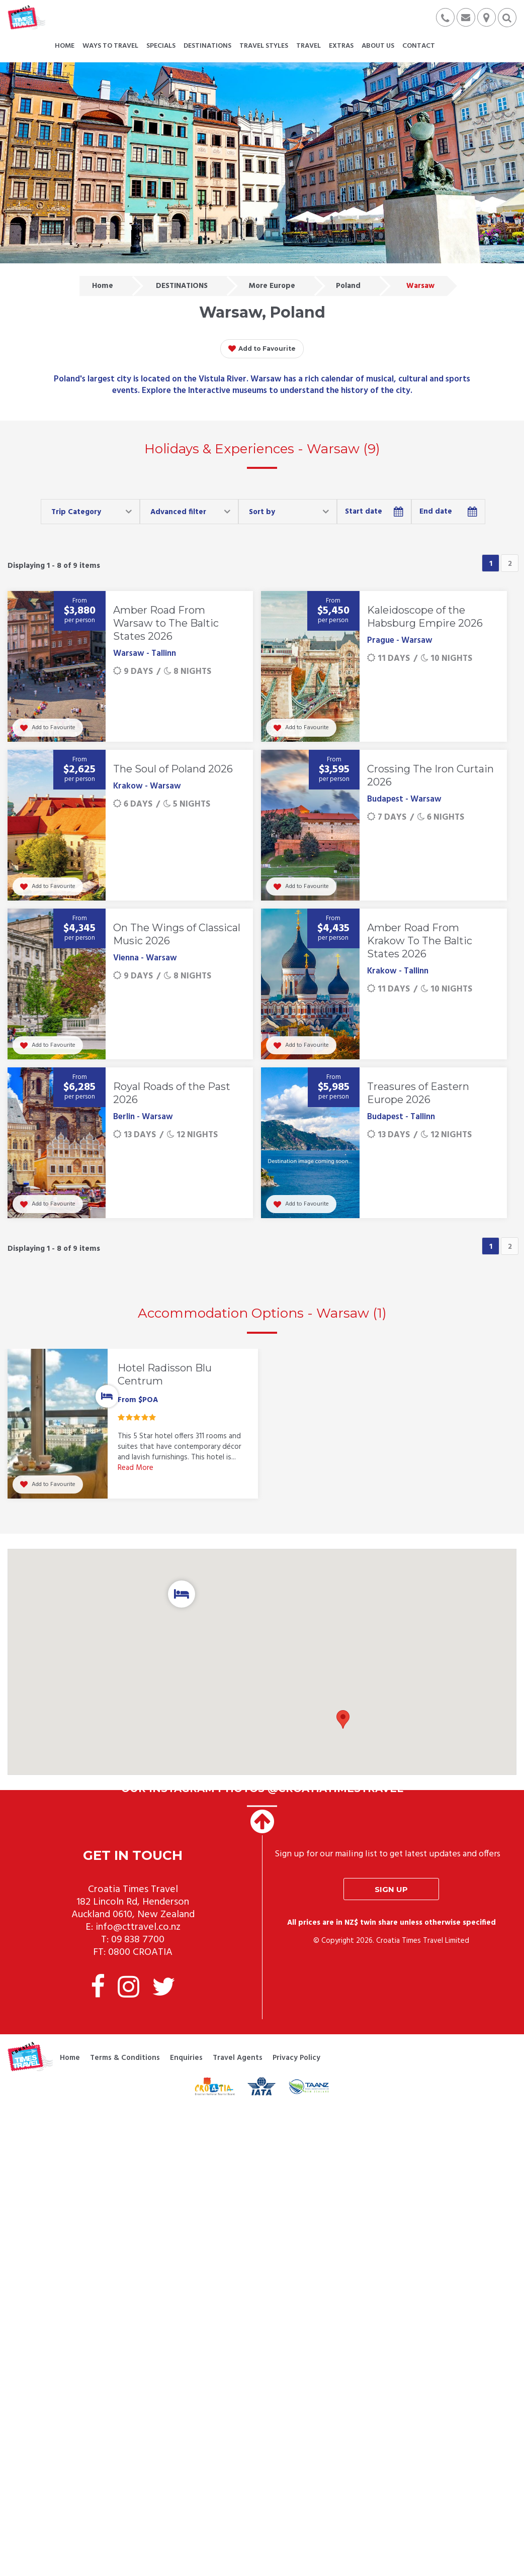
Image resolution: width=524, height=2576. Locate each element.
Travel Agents (238, 2043)
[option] (133, 1419)
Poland (348, 286)
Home (102, 286)
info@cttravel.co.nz (138, 1912)
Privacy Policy (296, 2043)
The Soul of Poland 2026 (173, 769)
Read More (135, 1468)
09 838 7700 (137, 1925)
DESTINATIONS (182, 286)
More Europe (271, 286)
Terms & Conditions (125, 2043)
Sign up (391, 1874)
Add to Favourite (262, 348)
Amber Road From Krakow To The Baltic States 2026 (419, 941)
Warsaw (420, 286)
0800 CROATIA (140, 1937)
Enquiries (186, 2043)
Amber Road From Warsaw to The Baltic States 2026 (166, 623)
